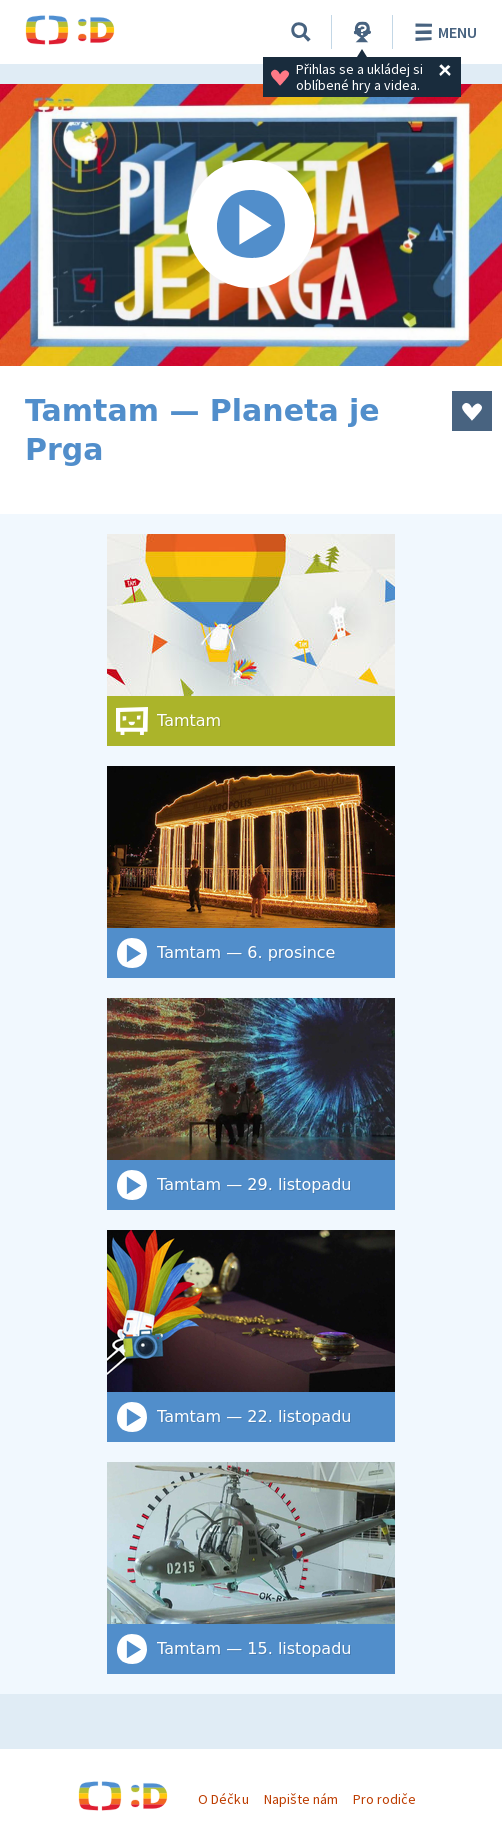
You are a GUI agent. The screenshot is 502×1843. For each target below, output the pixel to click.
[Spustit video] (251, 225)
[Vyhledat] (301, 32)
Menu (442, 32)
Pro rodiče (384, 1799)
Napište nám (301, 1799)
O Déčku (223, 1799)
